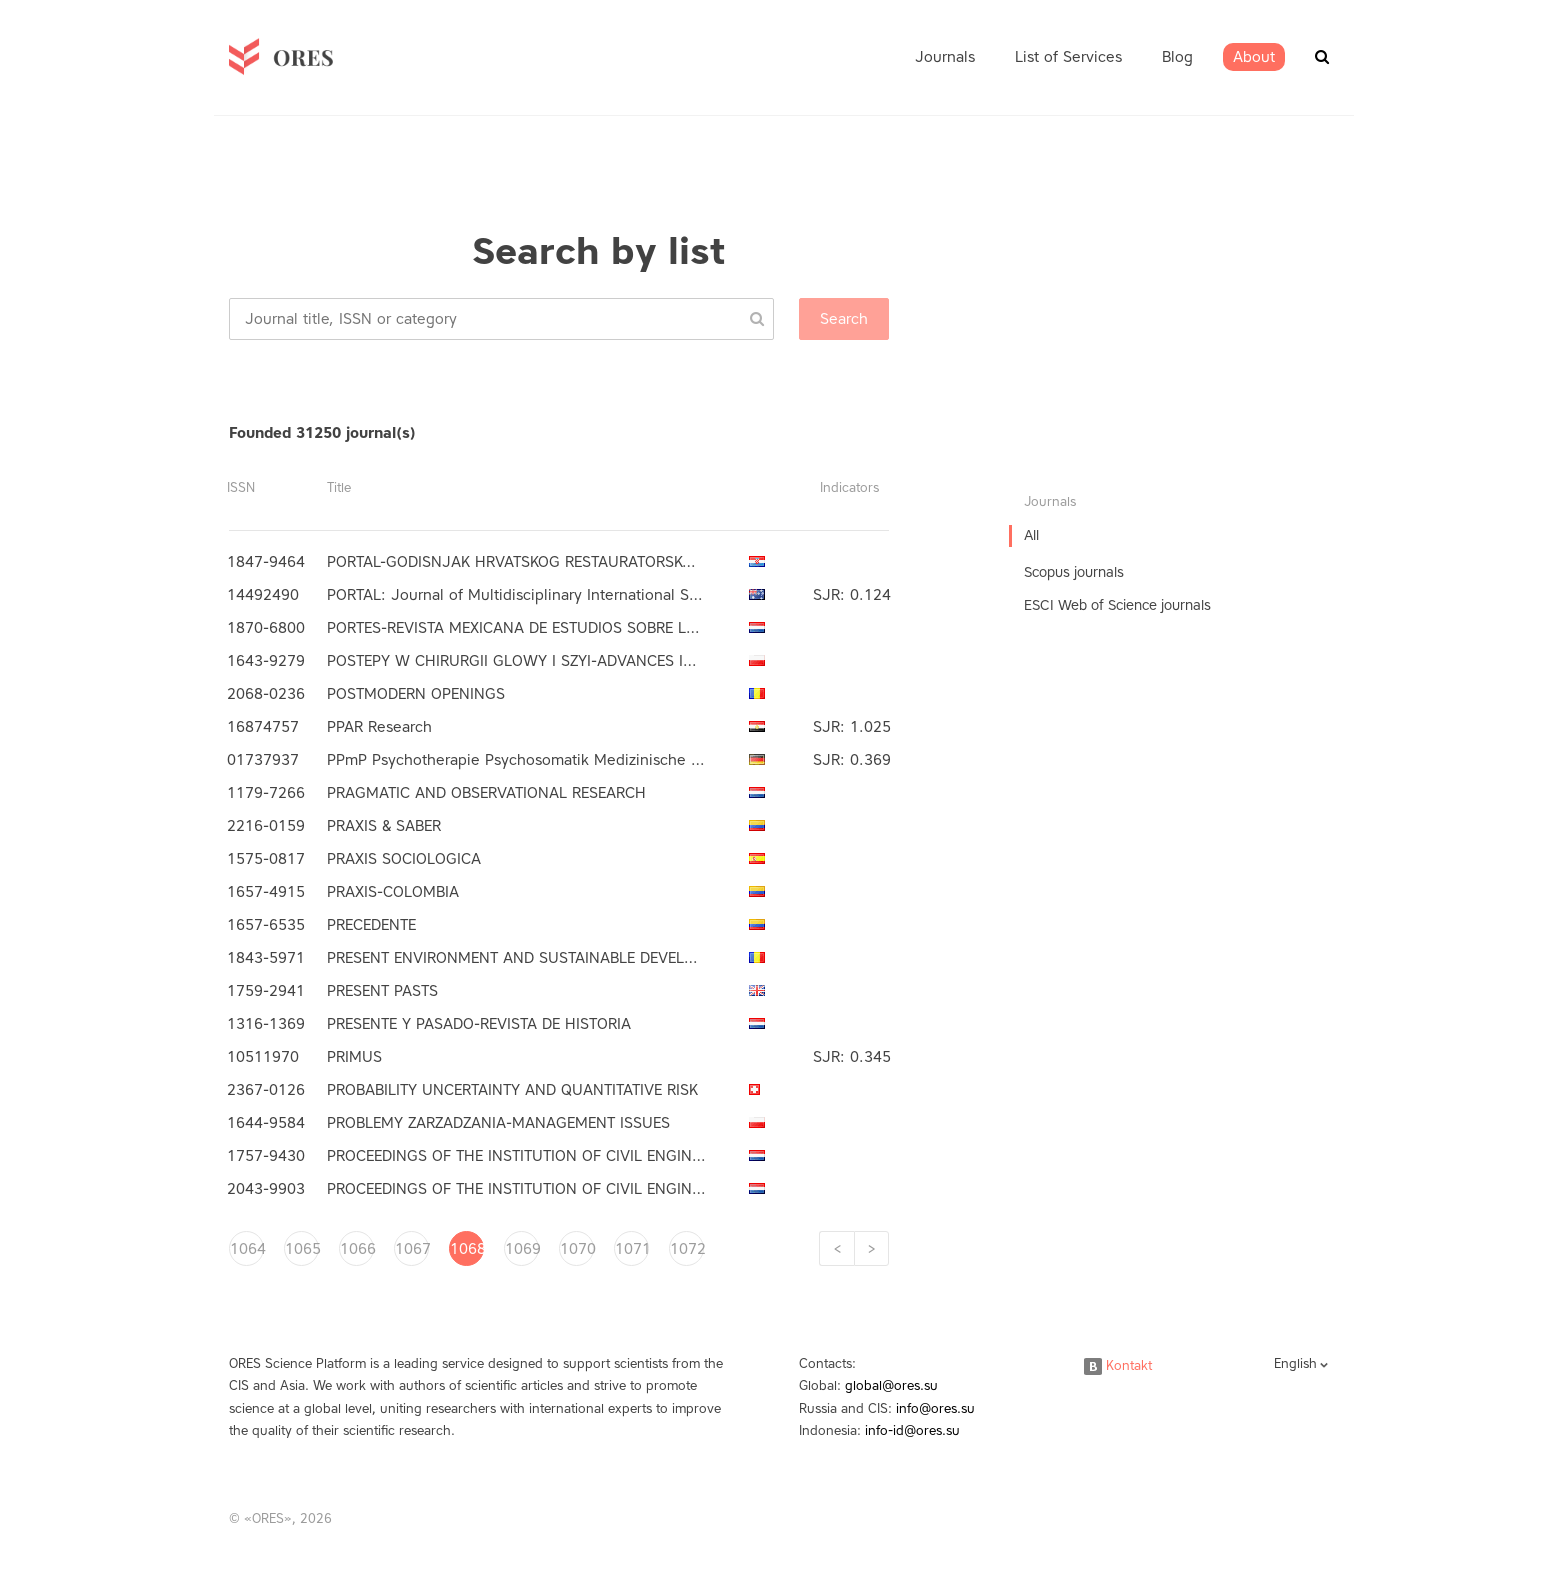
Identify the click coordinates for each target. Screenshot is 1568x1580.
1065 (302, 1249)
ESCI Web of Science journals (1117, 605)
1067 (412, 1249)
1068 (467, 1249)
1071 (632, 1249)
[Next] (871, 1248)
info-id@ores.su (912, 1430)
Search (844, 319)
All (1031, 535)
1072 (687, 1249)
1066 (357, 1249)
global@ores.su (891, 1385)
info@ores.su (935, 1408)
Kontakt (1118, 1365)
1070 (577, 1249)
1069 (522, 1249)
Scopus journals (1074, 572)
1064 (247, 1249)
